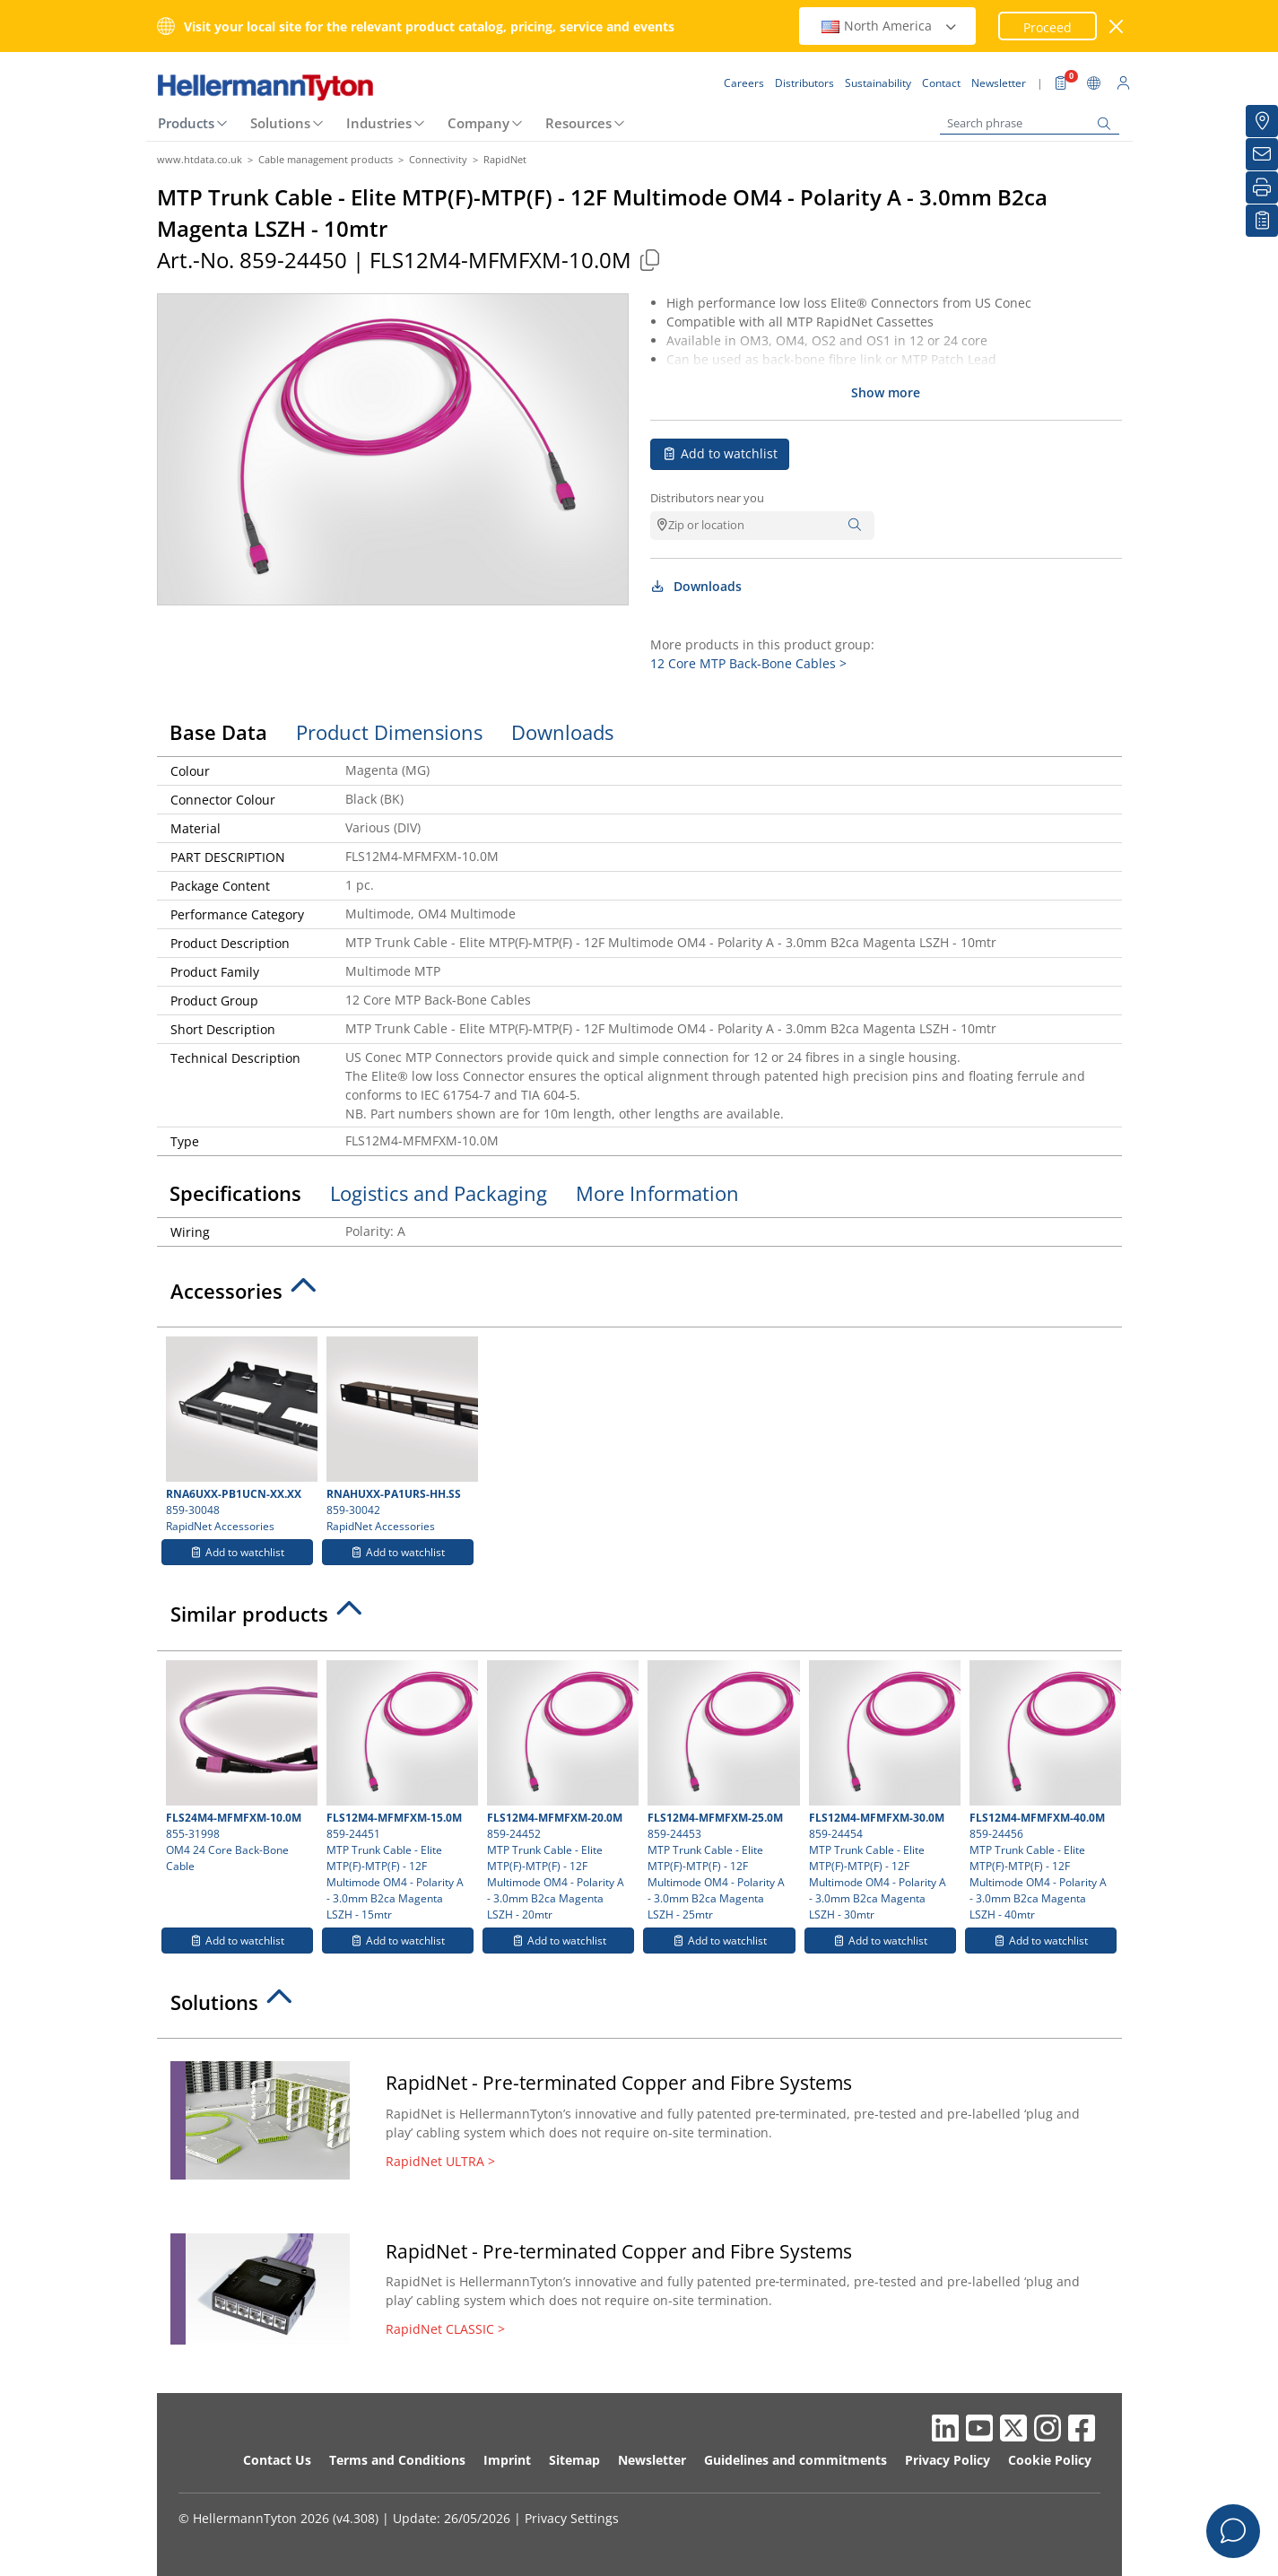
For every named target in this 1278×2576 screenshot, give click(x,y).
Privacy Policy (947, 2459)
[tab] (639, 1296)
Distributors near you (707, 498)
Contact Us (277, 2459)
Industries (379, 123)
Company (478, 123)
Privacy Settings (572, 2518)
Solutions (280, 123)
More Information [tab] (657, 1192)
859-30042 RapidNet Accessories (400, 1435)
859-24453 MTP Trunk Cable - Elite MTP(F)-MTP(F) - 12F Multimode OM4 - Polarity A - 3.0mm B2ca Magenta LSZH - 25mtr (721, 1791)
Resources (578, 123)
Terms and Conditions (397, 2459)
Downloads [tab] (562, 731)
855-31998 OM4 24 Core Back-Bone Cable (239, 1767)
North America (890, 25)
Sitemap (574, 2459)
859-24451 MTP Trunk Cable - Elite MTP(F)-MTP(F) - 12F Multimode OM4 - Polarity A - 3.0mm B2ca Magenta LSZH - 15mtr (400, 1791)
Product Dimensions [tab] (389, 731)
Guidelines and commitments (795, 2459)
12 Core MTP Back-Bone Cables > (748, 663)
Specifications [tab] (235, 1192)
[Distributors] (1262, 121)
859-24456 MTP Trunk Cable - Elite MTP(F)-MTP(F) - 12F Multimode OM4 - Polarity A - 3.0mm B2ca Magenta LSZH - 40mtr (1043, 1791)
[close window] (1116, 26)
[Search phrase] (1029, 123)
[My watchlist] (1262, 221)
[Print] (1262, 187)
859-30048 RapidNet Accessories (239, 1435)
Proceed (1047, 27)
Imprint (507, 2459)
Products (186, 123)
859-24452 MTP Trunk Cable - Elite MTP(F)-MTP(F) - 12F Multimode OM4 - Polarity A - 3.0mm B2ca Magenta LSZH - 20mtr (560, 1791)
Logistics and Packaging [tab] (438, 1192)
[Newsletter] (1262, 154)
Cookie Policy (1049, 2459)
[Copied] (650, 259)
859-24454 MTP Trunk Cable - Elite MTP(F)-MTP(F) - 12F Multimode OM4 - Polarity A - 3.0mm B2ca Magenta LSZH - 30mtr (882, 1791)
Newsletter (652, 2459)
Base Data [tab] (218, 731)
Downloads (696, 586)
